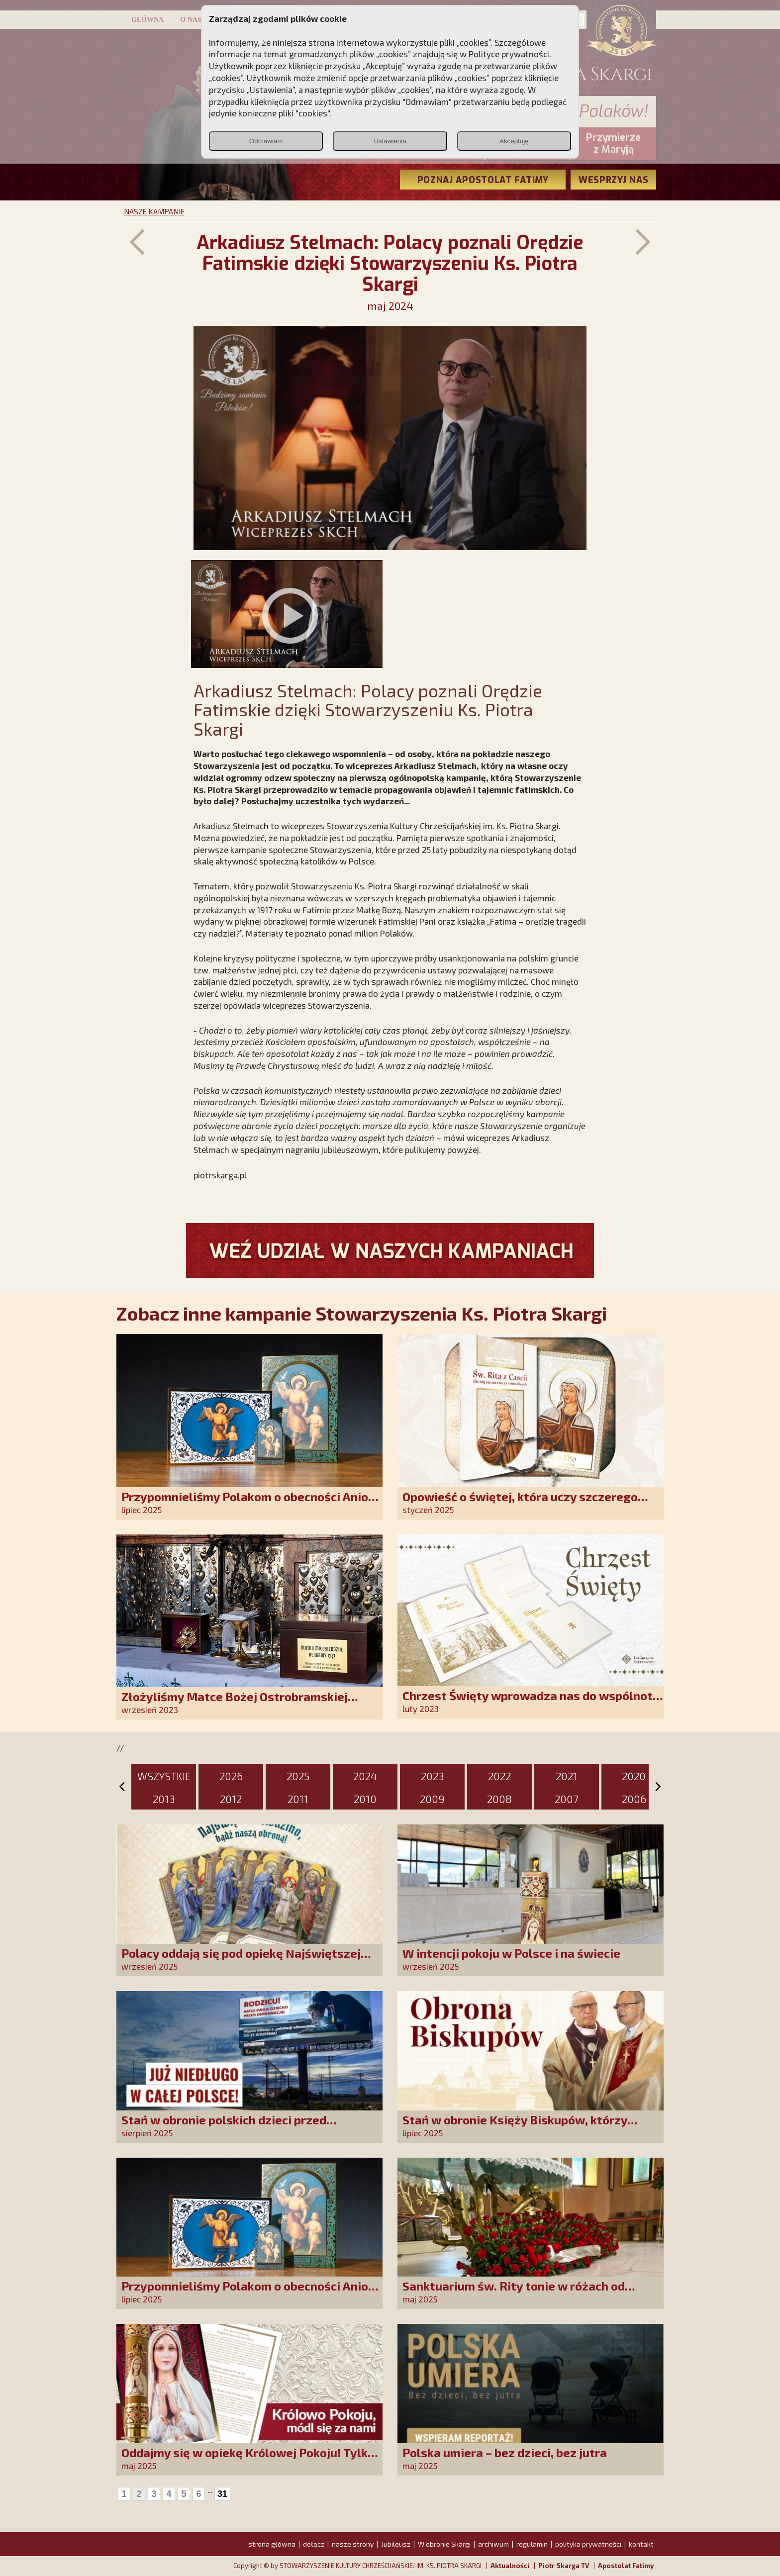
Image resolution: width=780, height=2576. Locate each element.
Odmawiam (266, 141)
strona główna (271, 2544)
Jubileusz (395, 2544)
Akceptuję (514, 141)
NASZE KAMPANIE (154, 211)
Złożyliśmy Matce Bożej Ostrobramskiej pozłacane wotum (234, 1703)
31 (222, 2494)
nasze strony (353, 2544)
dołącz (313, 2544)
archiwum (493, 2544)
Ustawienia (390, 141)
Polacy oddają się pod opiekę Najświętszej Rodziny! (241, 1960)
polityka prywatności (588, 2544)
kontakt (641, 2544)
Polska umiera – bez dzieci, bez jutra (504, 2452)
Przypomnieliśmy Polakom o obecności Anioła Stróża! (250, 1503)
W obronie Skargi (444, 2544)
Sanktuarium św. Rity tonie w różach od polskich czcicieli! (513, 2293)
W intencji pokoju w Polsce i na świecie (511, 1953)
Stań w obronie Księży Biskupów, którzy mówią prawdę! (514, 2126)
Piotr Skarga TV (563, 2566)
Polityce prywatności (509, 54)
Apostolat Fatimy (626, 2566)
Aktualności (509, 2566)
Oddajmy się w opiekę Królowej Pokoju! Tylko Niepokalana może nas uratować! (248, 2459)
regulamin (532, 2544)
